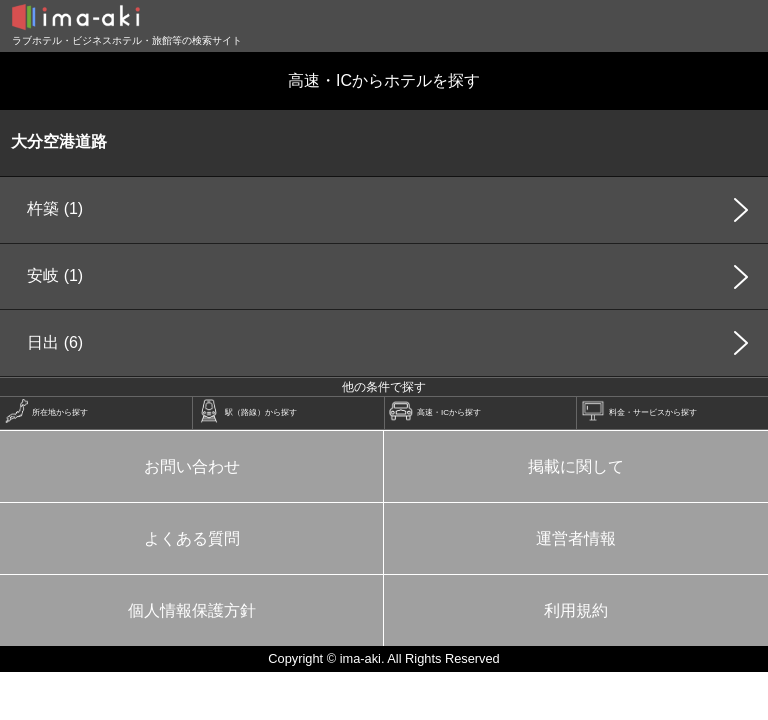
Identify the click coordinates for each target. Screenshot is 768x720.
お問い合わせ (192, 466)
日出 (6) (55, 342)
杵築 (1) (55, 208)
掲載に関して (576, 466)
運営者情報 (576, 538)
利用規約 (576, 610)
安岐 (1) (55, 275)
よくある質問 (192, 538)
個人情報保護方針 (192, 610)
